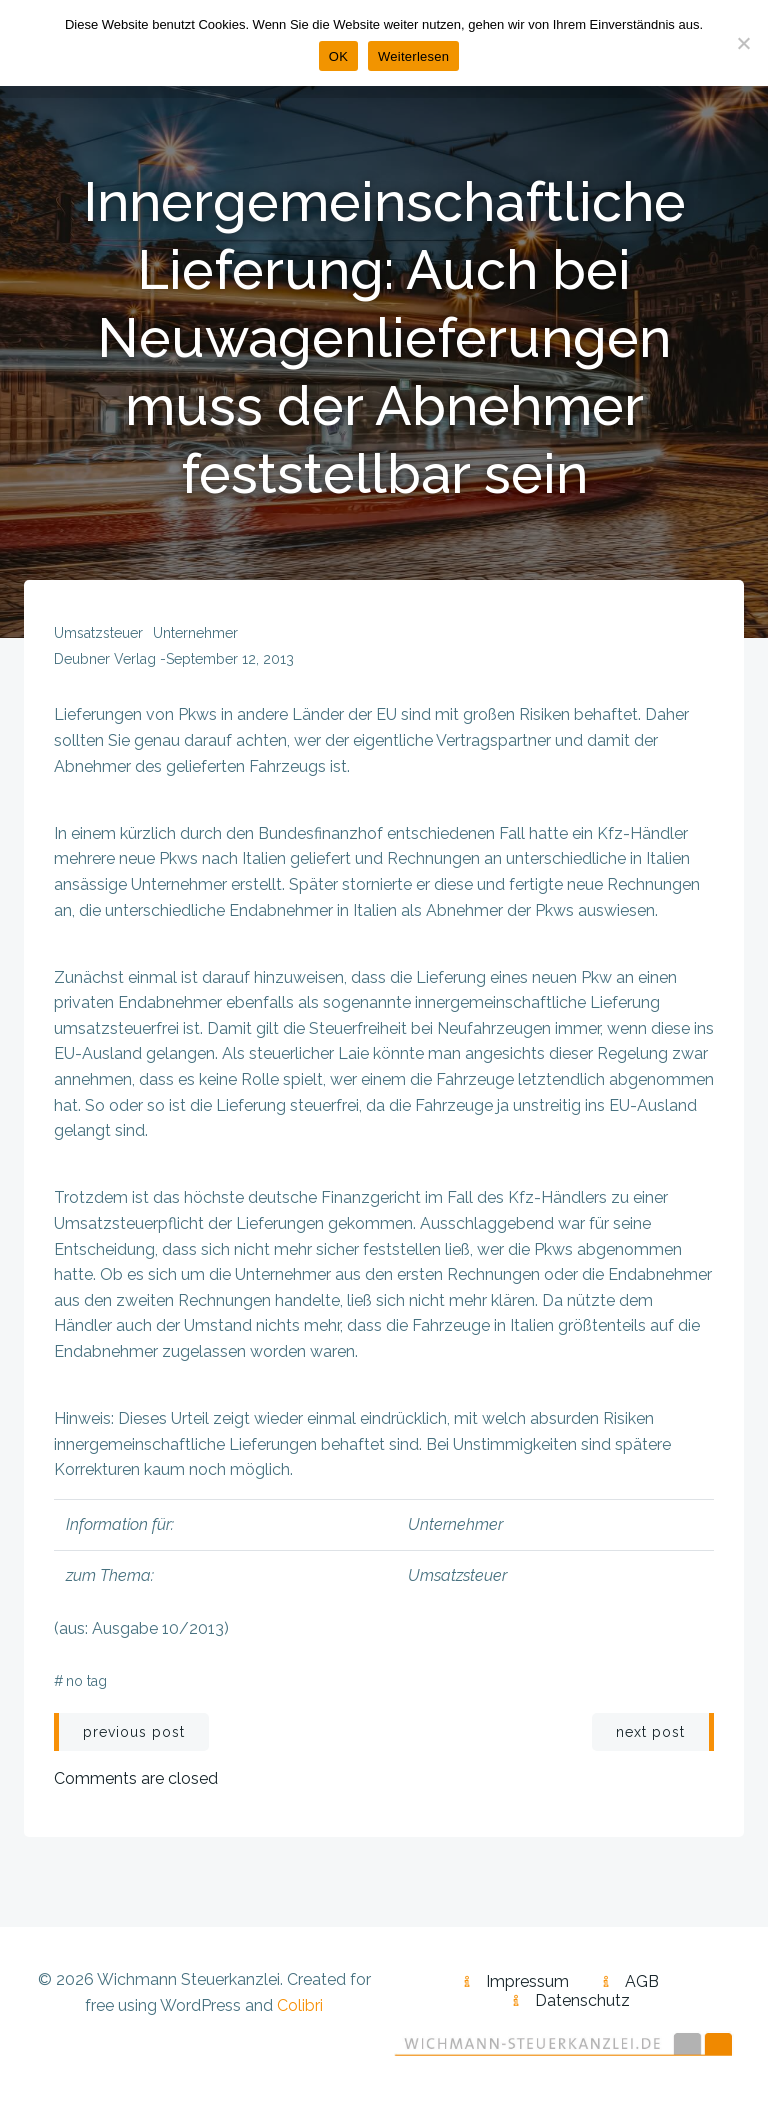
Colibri (300, 2005)
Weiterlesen (413, 56)
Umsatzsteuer (98, 633)
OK (338, 56)
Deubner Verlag (105, 659)
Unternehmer (195, 633)
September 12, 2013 (230, 659)
